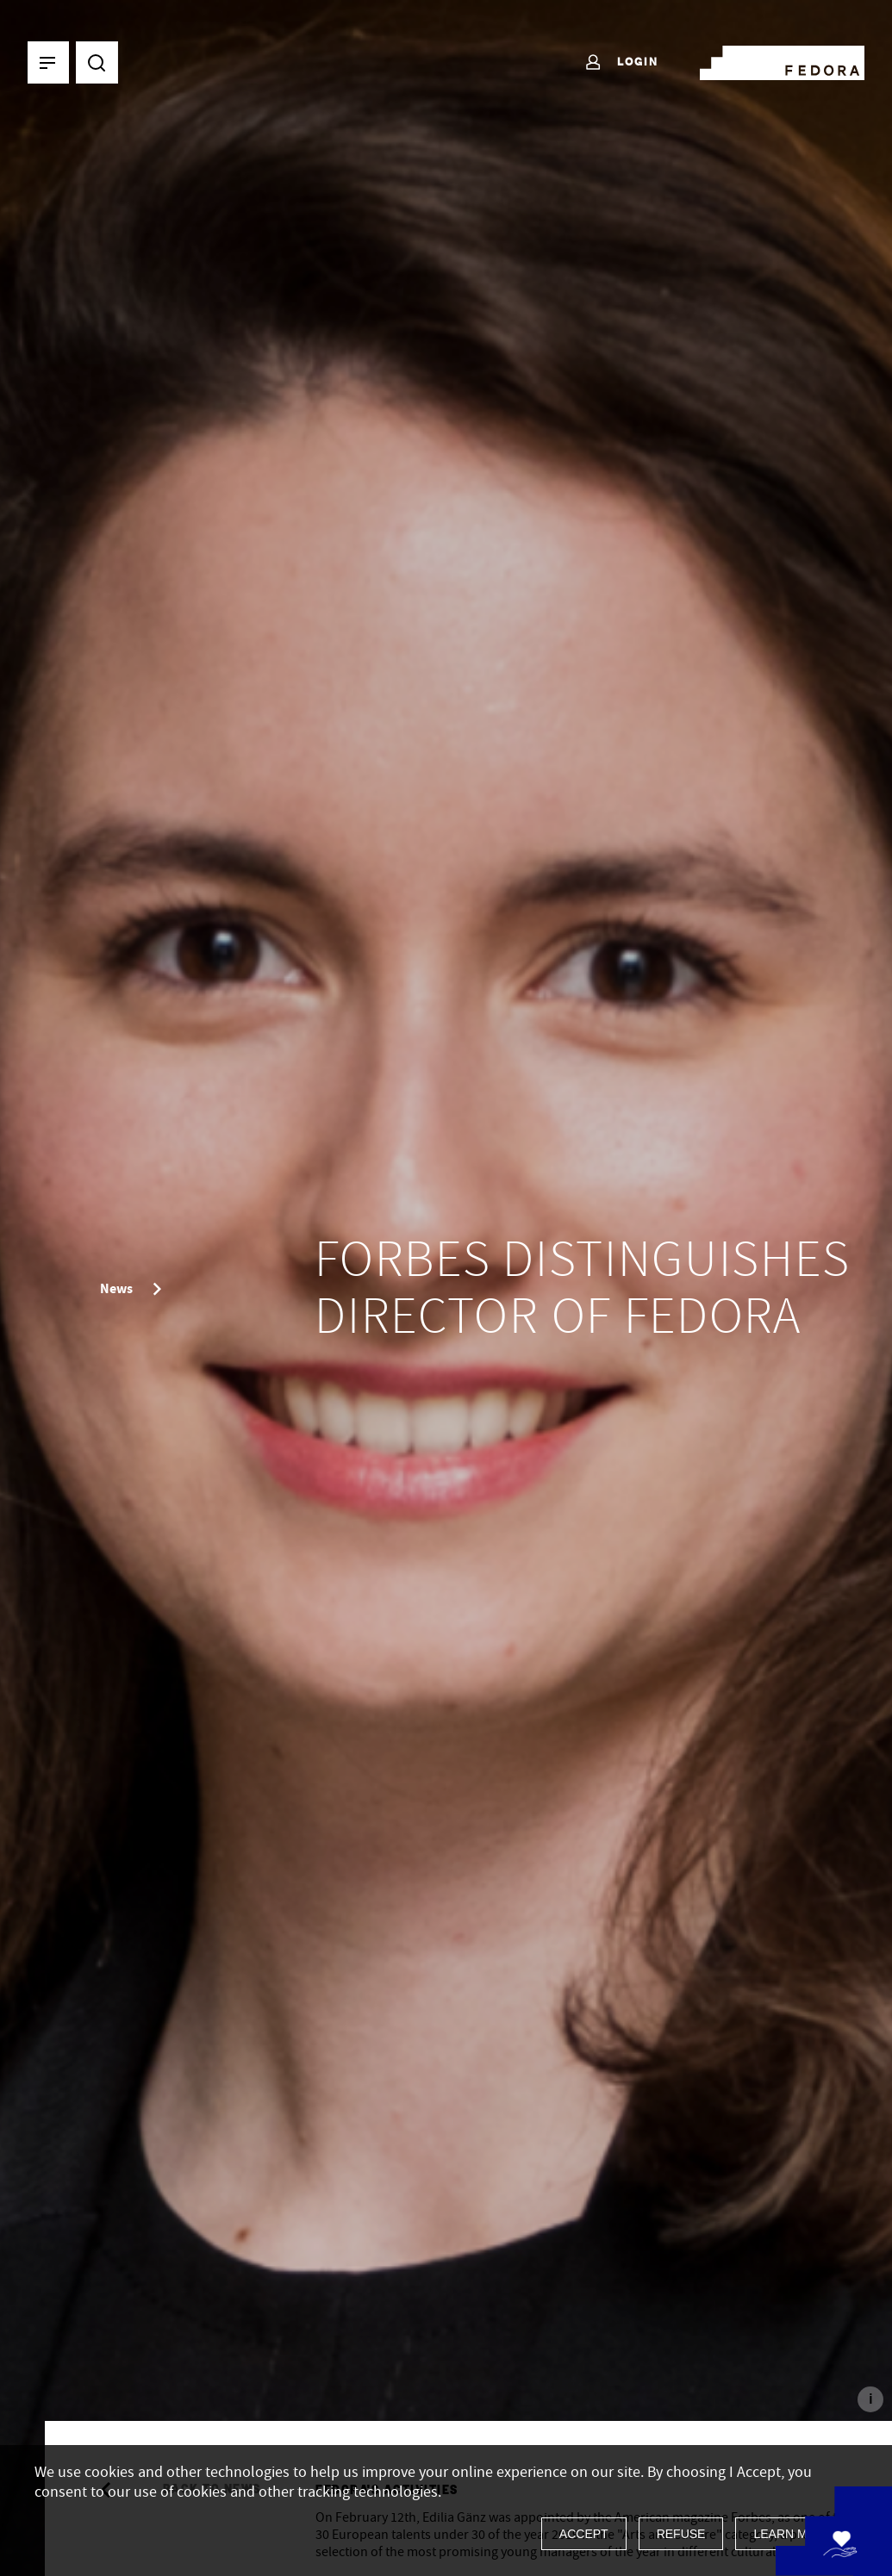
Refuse (681, 2534)
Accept (583, 2534)
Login (620, 63)
